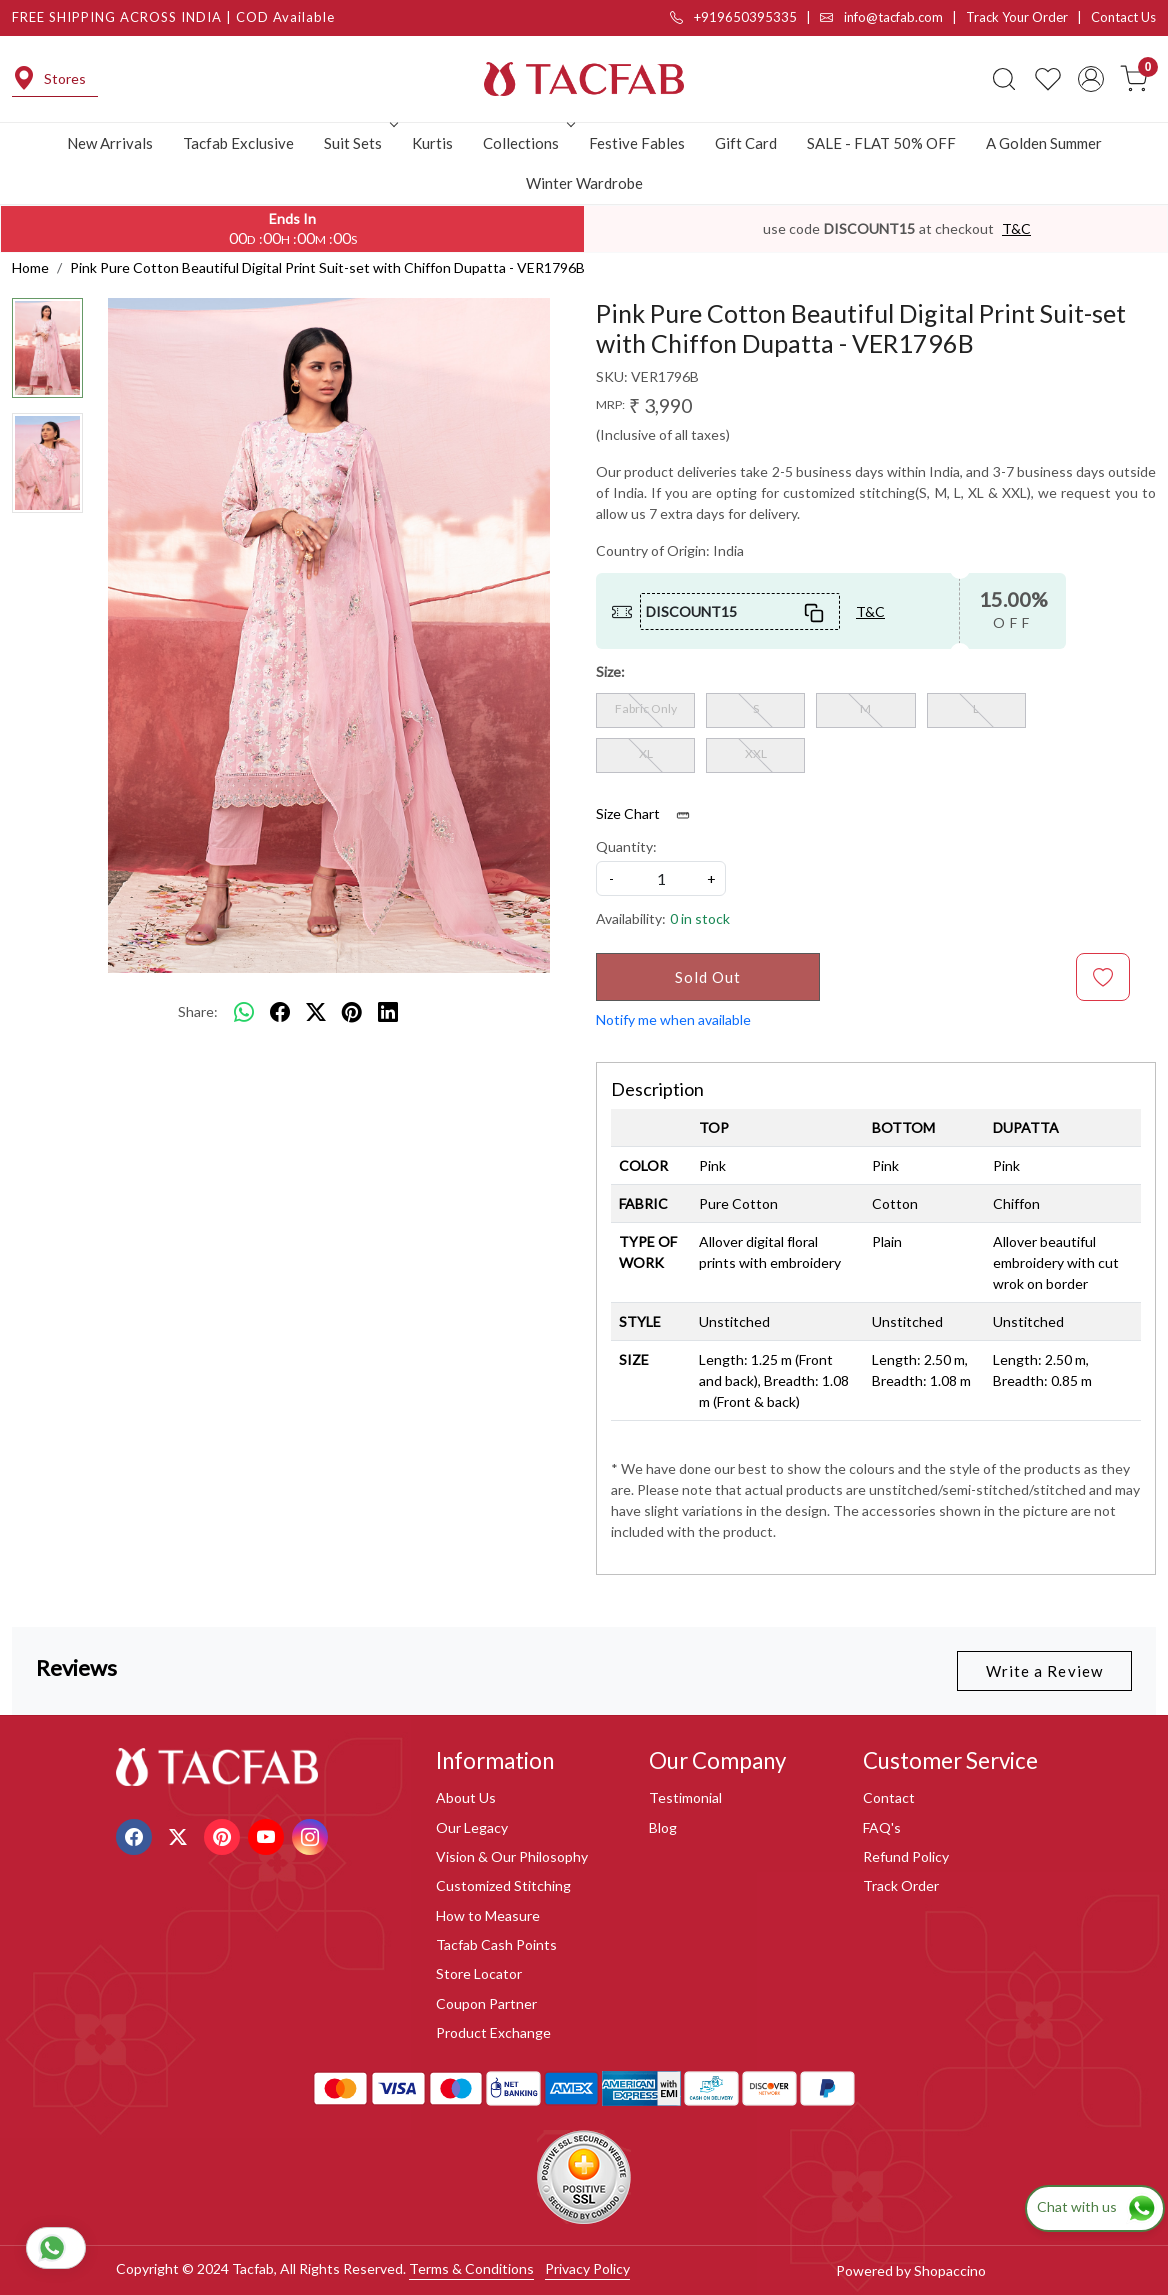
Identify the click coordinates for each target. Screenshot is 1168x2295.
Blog (663, 1827)
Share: (198, 1011)
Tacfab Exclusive (238, 143)
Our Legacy (472, 1827)
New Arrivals (110, 143)
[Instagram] (312, 1834)
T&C (1016, 228)
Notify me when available (673, 1019)
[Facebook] (136, 1834)
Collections (527, 143)
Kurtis (432, 143)
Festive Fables (637, 143)
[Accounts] (1091, 79)
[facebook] (280, 1012)
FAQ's (882, 1827)
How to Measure (488, 1915)
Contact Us (1123, 17)
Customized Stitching (503, 1885)
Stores (49, 79)
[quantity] (661, 878)
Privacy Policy (587, 2268)
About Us (466, 1797)
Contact (889, 1797)
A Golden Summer (1044, 143)
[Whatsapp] (244, 1012)
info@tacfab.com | (893, 17)
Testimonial (685, 1797)
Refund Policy (906, 1856)
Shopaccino (950, 2270)
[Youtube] (268, 1834)
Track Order (901, 1885)
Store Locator (479, 1973)
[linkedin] (388, 1012)
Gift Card (746, 143)
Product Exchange (493, 2032)
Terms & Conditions (471, 2268)
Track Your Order (1017, 17)
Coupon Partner (486, 2003)
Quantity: (626, 846)
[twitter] (316, 1012)
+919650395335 (733, 17)
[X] (180, 1834)
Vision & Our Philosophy (512, 1856)
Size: (610, 671)
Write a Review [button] (1044, 1671)
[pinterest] (352, 1012)
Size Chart (649, 814)
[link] (1004, 79)
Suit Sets (359, 143)
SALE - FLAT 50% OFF (881, 143)
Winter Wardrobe (584, 183)
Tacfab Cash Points (496, 1944)
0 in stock (700, 918)
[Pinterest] (224, 1834)
